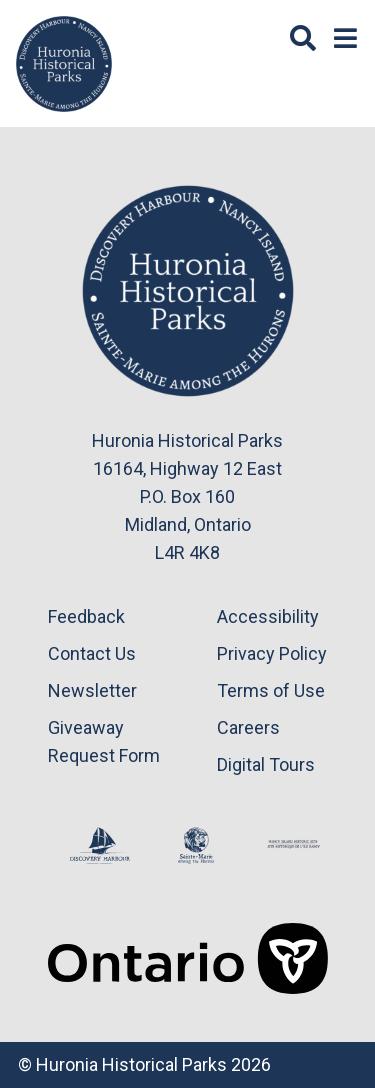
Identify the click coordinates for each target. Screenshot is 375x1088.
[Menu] (345, 39)
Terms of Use (271, 690)
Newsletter (92, 690)
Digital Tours (266, 764)
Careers (248, 727)
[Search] (303, 39)
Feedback (86, 616)
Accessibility (268, 616)
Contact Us (92, 653)
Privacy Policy (272, 653)
